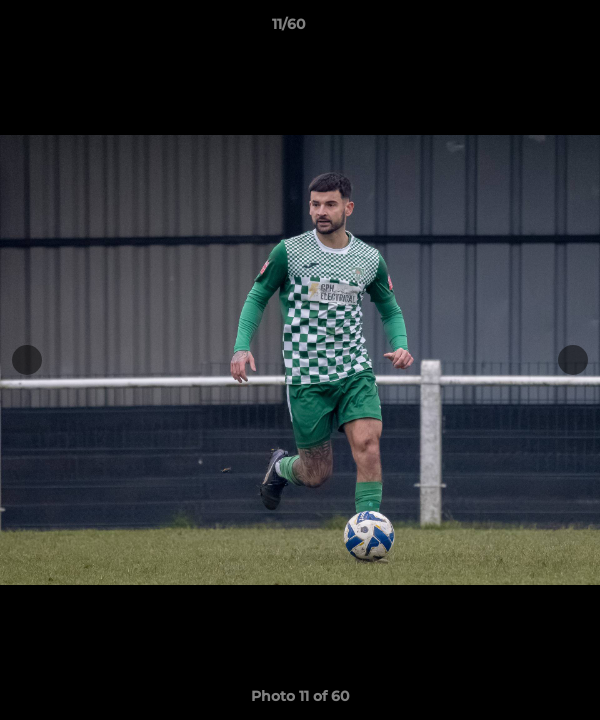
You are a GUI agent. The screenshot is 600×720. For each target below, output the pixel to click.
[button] (528, 29)
